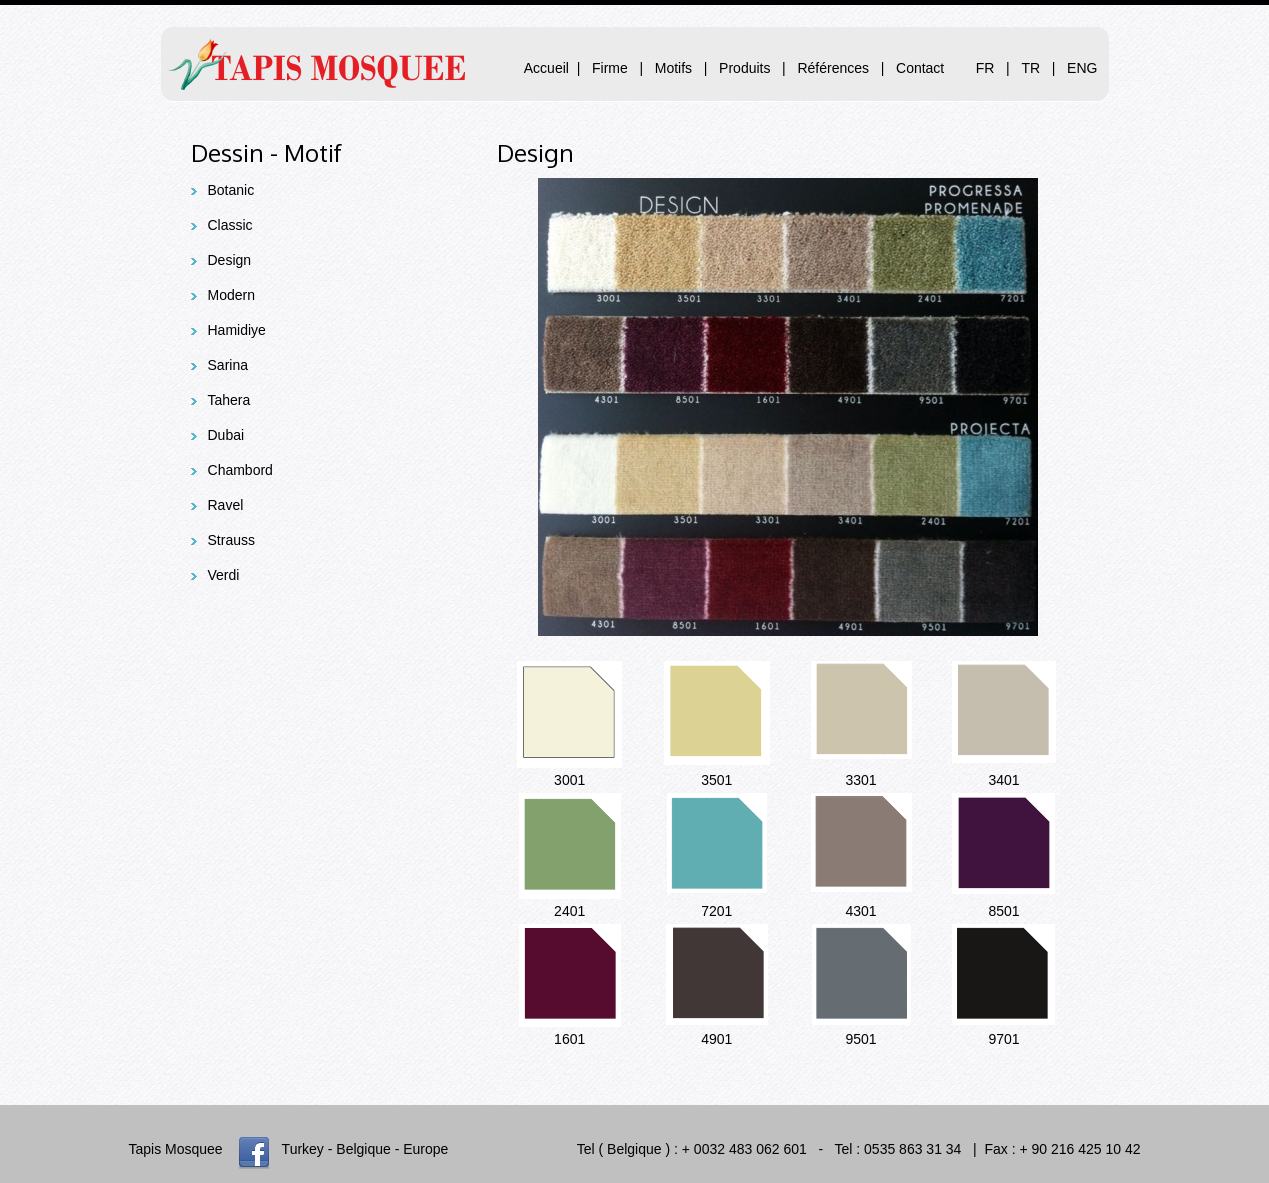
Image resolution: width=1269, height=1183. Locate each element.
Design (230, 260)
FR (985, 68)
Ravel (226, 505)
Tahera (229, 400)
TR (1030, 68)
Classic (230, 225)
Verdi (224, 575)
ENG (1082, 68)
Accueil (546, 68)
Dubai (226, 435)
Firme (610, 68)
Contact (920, 68)
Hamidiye (237, 330)
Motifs (675, 68)
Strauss (231, 540)
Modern (231, 295)
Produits (744, 68)
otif (323, 152)
